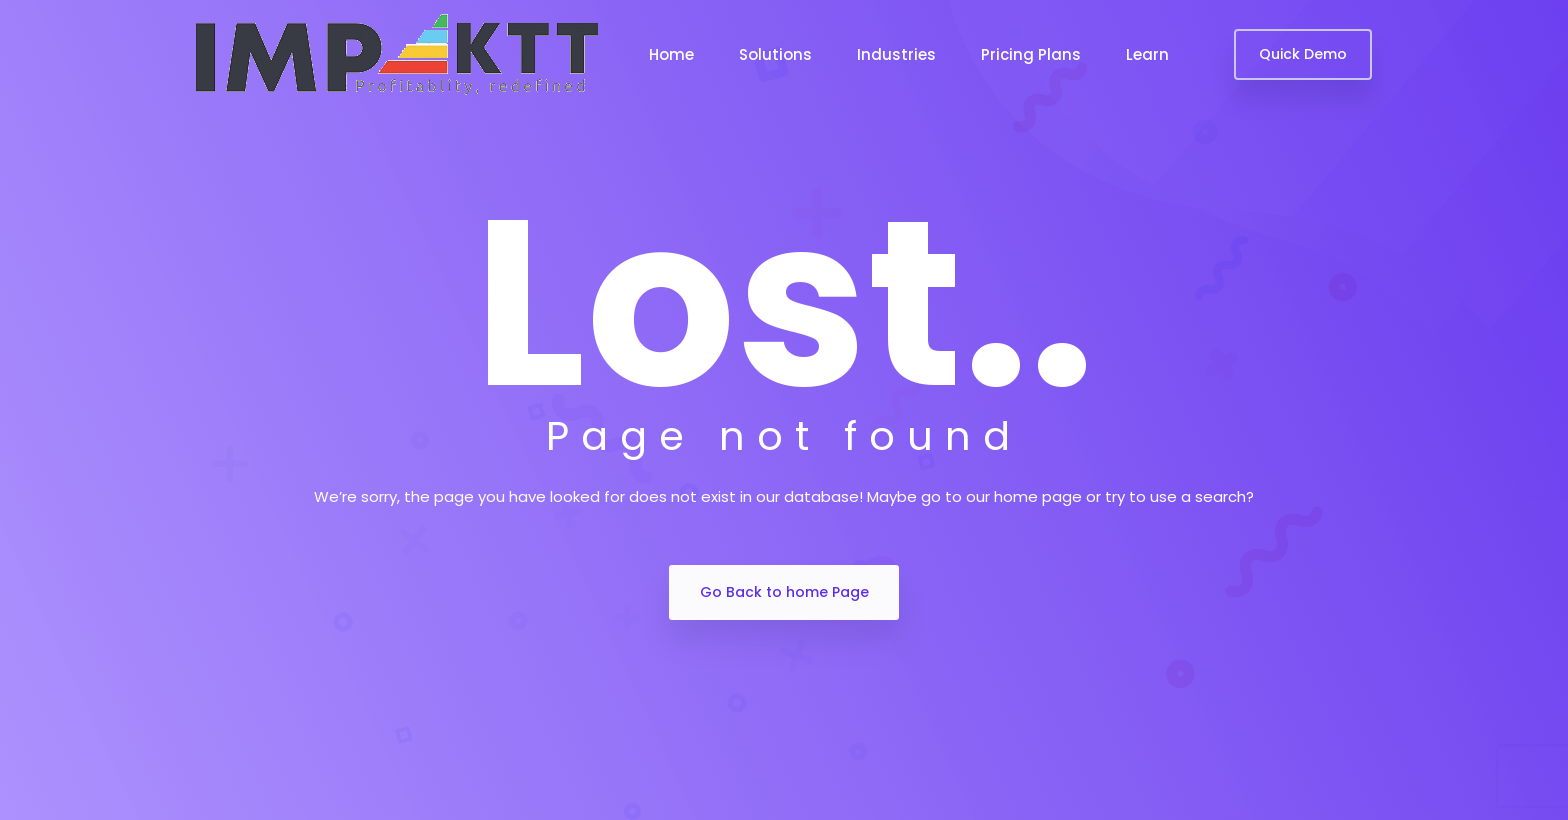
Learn (1147, 54)
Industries (896, 54)
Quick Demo (1303, 54)
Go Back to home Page (784, 592)
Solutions (775, 54)
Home (671, 54)
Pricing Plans (1031, 54)
